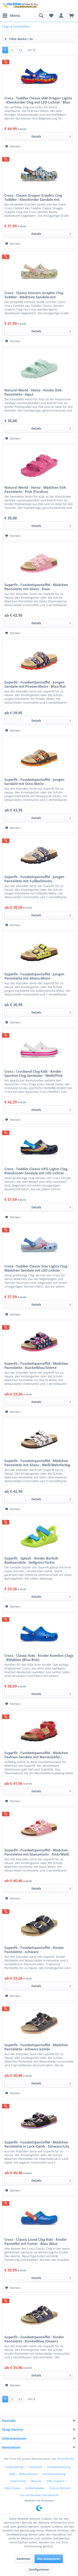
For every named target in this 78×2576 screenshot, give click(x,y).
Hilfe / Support (55, 2481)
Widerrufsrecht (28, 2474)
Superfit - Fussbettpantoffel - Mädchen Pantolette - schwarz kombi (36, 2047)
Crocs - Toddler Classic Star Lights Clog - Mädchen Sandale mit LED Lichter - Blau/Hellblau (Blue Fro (36, 1268)
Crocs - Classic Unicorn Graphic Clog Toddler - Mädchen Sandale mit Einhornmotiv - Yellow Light (33, 295)
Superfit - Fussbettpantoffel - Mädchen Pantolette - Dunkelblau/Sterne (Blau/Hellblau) (36, 1365)
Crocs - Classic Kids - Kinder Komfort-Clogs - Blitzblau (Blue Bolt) (38, 1658)
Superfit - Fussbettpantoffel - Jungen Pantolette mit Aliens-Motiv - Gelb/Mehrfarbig (34, 976)
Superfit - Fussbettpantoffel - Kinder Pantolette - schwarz (34, 1950)
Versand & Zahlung (54, 2474)
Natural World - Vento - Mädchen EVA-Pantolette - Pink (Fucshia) (35, 489)
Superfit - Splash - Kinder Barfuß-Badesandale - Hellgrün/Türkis (31, 1560)
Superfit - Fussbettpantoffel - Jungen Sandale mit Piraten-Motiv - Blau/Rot (35, 684)
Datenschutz (18, 2481)
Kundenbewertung (58, 2467)
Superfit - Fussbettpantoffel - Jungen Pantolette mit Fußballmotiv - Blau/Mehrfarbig (34, 879)
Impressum (35, 2467)
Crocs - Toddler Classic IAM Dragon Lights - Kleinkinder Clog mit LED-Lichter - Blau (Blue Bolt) (38, 100)
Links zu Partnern (60, 2488)
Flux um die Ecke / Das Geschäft (39, 2495)
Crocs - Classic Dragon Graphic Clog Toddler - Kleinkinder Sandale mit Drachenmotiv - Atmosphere (33, 197)
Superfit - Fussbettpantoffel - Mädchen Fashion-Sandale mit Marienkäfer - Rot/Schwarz (36, 1755)
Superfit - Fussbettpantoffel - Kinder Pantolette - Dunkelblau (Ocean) (34, 2339)
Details (51, 135)
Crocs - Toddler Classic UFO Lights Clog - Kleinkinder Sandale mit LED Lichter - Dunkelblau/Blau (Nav (36, 1171)
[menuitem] (11, 15)
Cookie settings (14, 2467)
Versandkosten (65, 2458)
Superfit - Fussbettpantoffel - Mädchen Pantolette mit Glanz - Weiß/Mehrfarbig (37, 1463)
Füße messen (12, 2488)
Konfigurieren (39, 2569)
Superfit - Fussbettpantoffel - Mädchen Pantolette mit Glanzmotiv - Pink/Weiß (36, 1852)
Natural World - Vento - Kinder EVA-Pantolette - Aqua (33, 392)
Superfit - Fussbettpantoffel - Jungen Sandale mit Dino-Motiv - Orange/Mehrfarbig (34, 781)
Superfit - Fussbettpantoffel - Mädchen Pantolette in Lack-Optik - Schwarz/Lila (36, 2144)
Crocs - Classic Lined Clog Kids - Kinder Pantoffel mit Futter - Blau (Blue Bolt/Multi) (35, 2241)
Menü (11, 15)
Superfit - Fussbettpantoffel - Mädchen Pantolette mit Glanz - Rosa (36, 587)
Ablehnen (23, 2559)
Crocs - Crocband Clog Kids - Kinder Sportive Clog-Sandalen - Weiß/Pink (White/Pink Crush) (33, 1073)
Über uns (36, 2481)
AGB (12, 2474)
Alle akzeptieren (48, 2559)
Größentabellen (35, 2488)
